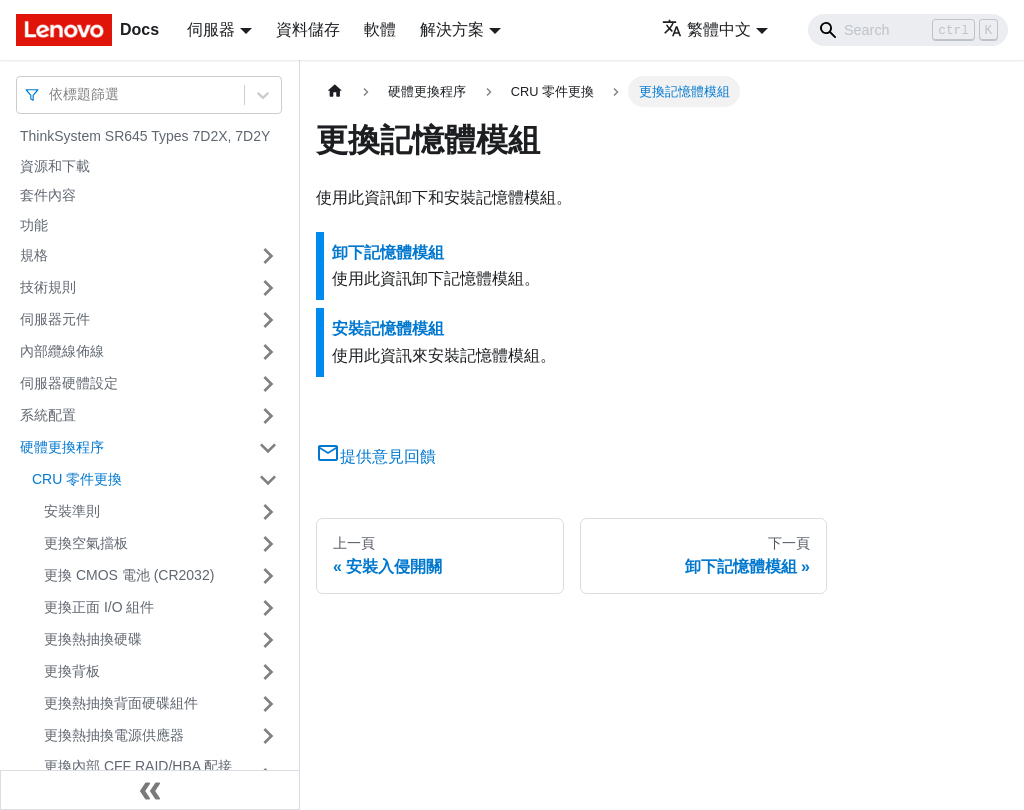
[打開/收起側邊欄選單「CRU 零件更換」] (268, 480)
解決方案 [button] (452, 29)
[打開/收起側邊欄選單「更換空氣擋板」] (268, 544)
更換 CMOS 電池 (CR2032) (129, 575)
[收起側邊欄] (150, 790)
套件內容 (48, 195)
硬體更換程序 (62, 447)
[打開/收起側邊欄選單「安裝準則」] (268, 512)
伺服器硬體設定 (69, 383)
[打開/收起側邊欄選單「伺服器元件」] (268, 320)
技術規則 (48, 287)
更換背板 (72, 671)
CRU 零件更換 (77, 479)
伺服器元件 (55, 319)
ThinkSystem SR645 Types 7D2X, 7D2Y (145, 136)
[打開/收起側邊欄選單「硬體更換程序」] (268, 448)
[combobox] (51, 94)
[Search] (908, 30)
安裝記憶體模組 (388, 328)
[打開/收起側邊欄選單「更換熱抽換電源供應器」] (268, 736)
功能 (34, 225)
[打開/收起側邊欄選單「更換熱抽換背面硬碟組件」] (268, 704)
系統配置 (48, 415)
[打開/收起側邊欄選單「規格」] (268, 256)
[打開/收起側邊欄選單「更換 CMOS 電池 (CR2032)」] (268, 576)
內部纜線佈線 (62, 351)
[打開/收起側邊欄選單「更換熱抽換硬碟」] (268, 640)
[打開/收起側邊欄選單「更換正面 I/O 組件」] (268, 608)
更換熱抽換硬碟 (93, 639)
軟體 (380, 29)
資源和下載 (55, 166)
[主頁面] (335, 91)
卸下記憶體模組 (388, 252)
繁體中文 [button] (706, 29)
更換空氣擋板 (86, 543)
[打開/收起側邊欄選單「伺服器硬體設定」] (268, 384)
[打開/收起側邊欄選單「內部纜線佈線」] (268, 352)
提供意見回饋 (376, 456)
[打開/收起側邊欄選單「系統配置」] (268, 416)
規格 (34, 255)
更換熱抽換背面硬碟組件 (121, 703)
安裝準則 (72, 511)
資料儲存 (308, 29)
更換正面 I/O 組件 (99, 607)
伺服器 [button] (211, 29)
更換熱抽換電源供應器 (114, 735)
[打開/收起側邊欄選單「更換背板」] (268, 672)
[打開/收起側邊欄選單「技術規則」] (268, 288)
